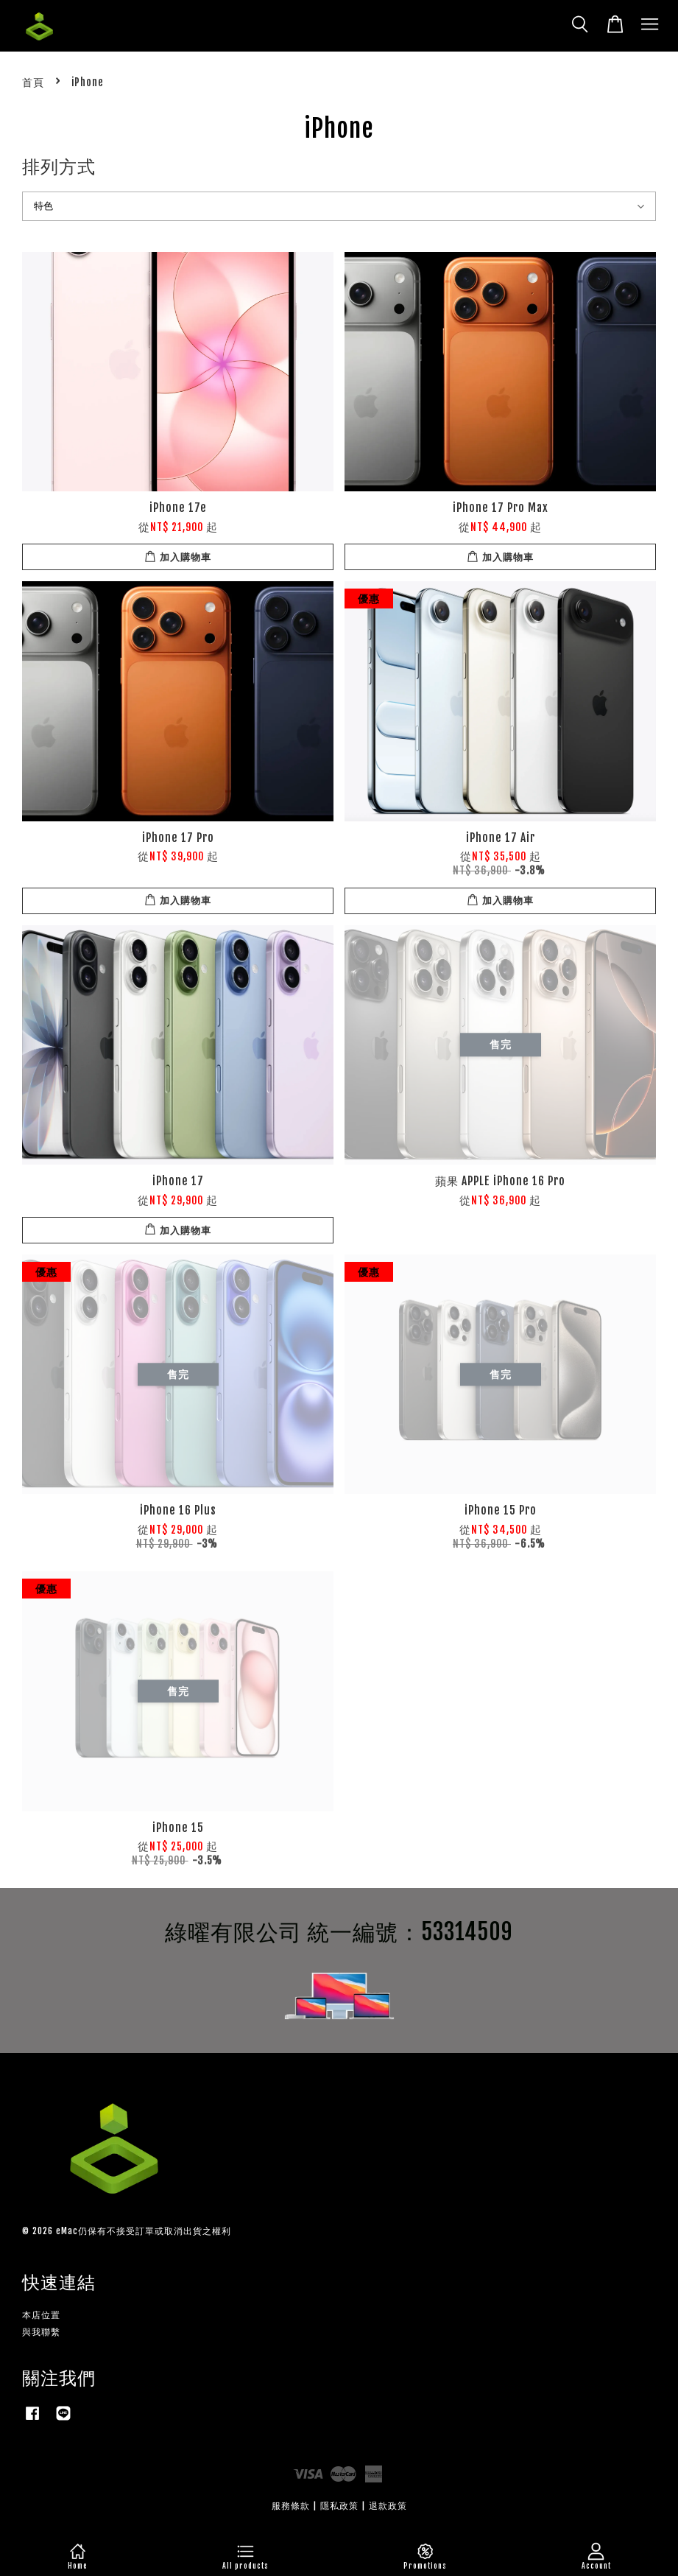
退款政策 (388, 2505)
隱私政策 (339, 2505)
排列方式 (59, 166)
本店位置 (41, 2314)
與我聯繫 (41, 2331)
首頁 (33, 82)
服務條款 (291, 2505)
